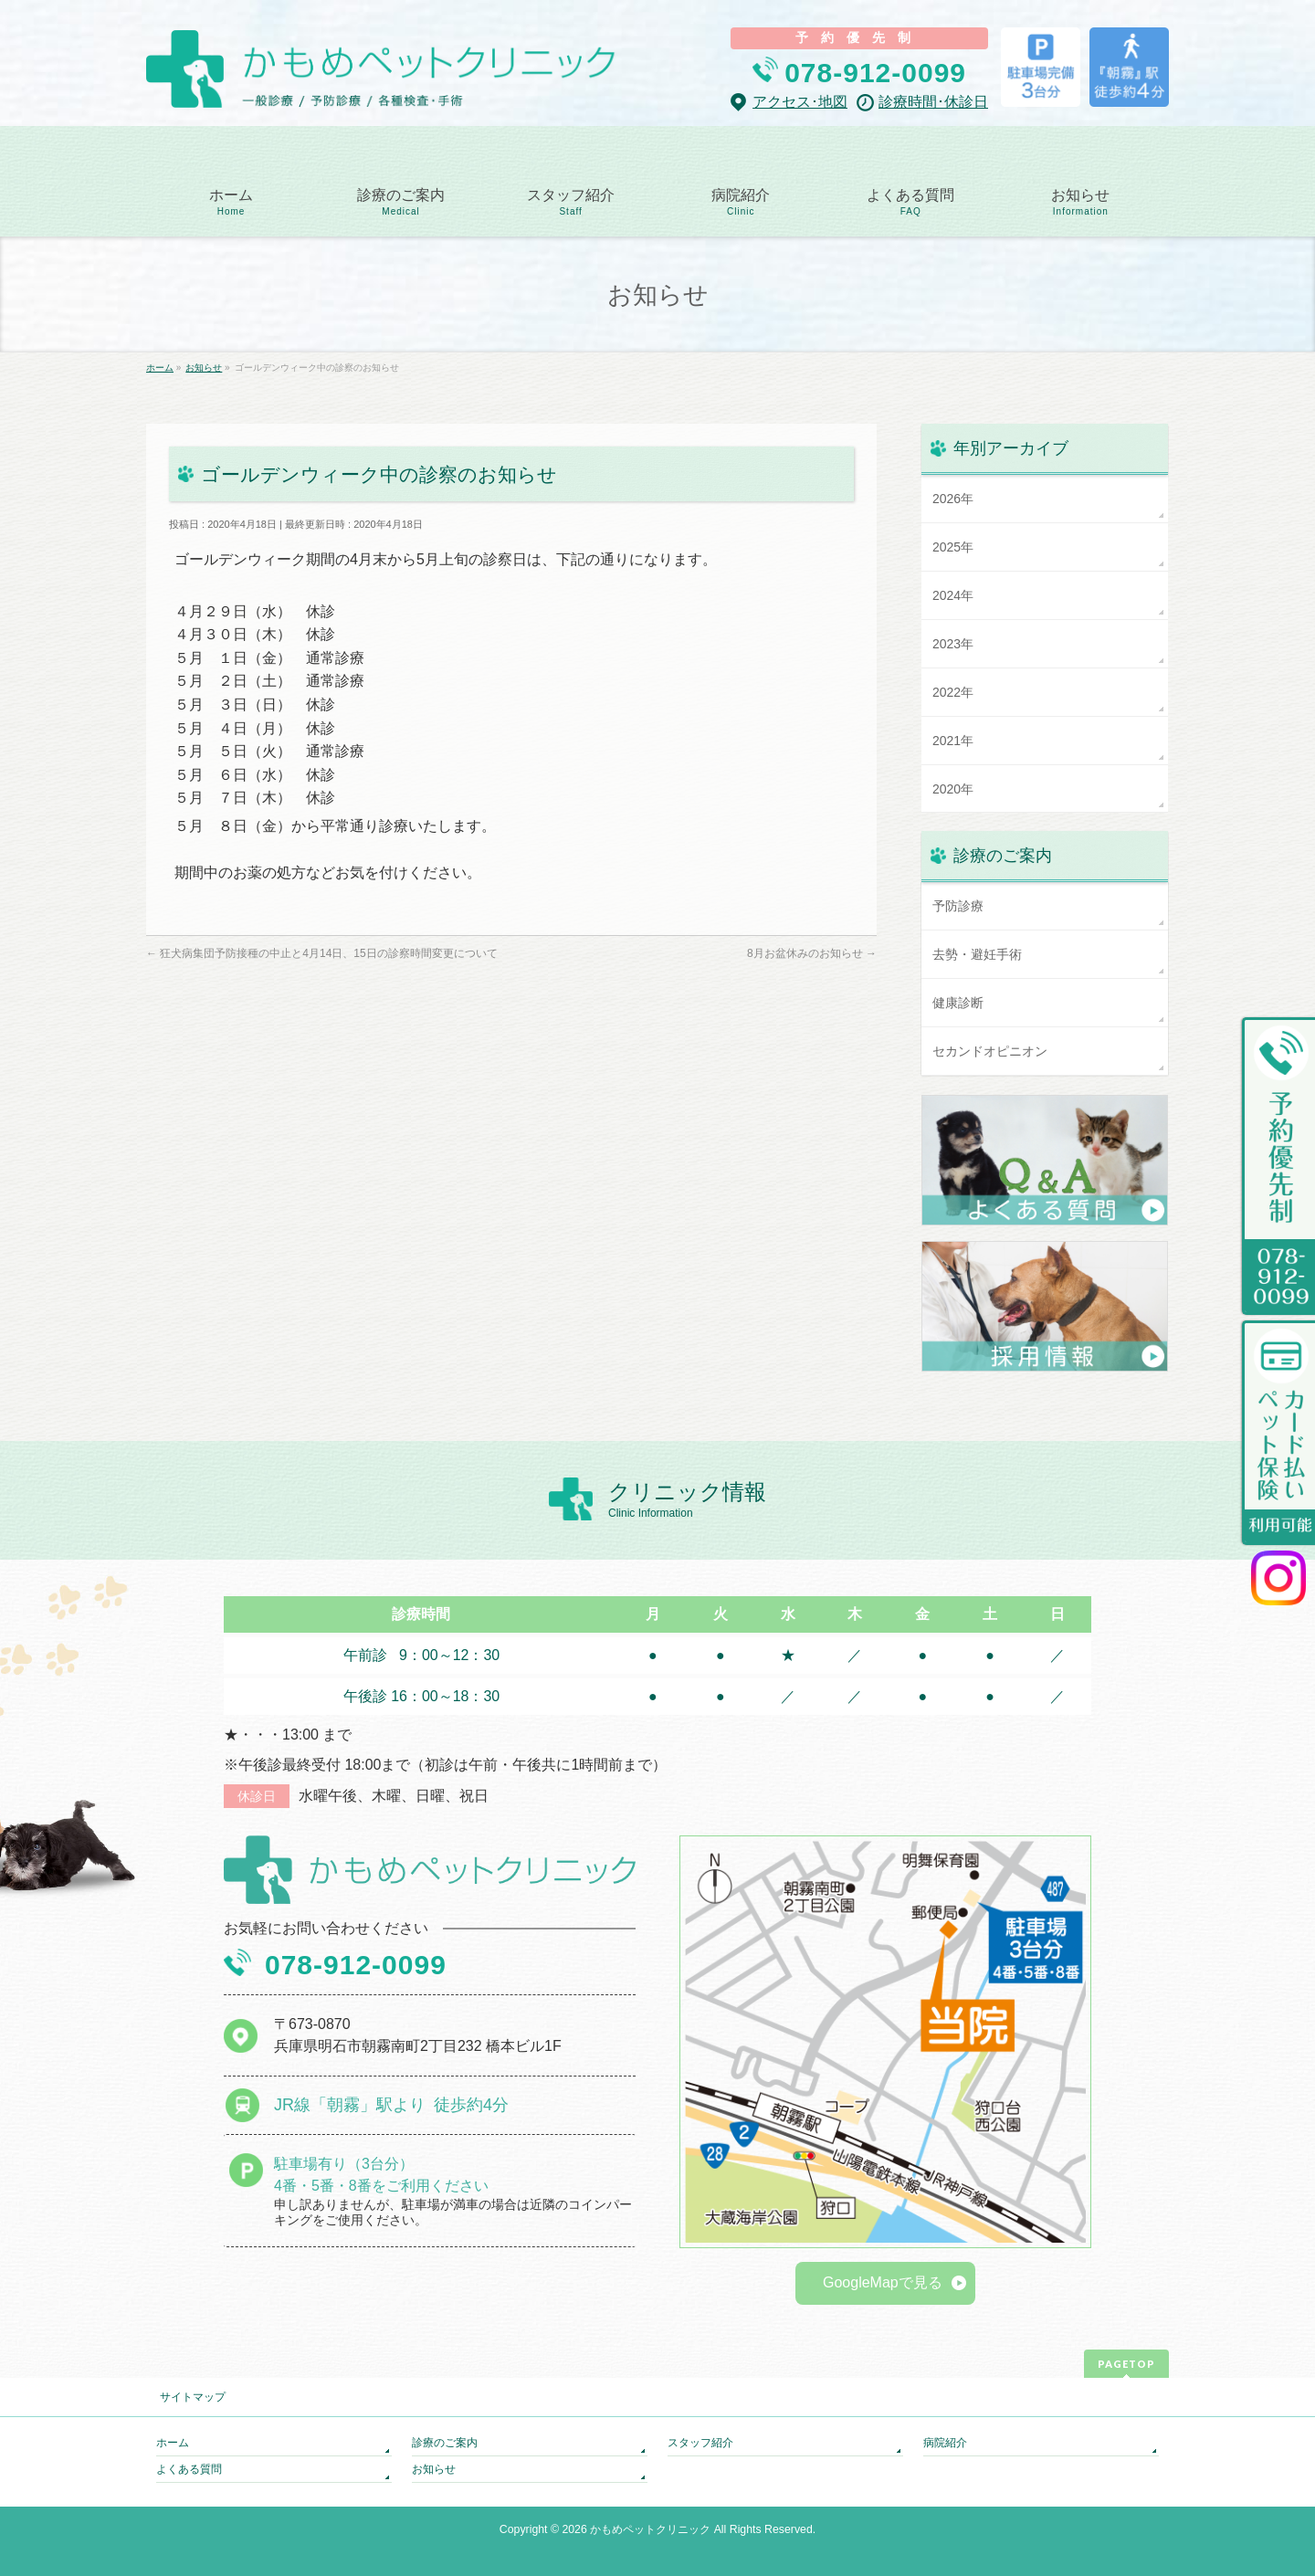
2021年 (952, 740)
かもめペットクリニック (650, 2529)
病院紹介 (945, 2442)
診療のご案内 (445, 2442)
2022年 (952, 692)
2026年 (952, 498)
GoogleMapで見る (882, 2282)
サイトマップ (193, 2397)
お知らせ (434, 2469)
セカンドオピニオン (989, 1051)
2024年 (952, 595)
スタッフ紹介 (700, 2442)
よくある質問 (189, 2469)
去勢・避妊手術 (977, 954)
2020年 (952, 789)
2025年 (952, 547)
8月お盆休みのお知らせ (812, 953)
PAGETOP (1126, 2364)
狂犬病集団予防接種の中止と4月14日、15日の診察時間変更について (322, 953)
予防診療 (958, 906)
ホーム (172, 2442)
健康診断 (958, 1002)
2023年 (952, 643)
